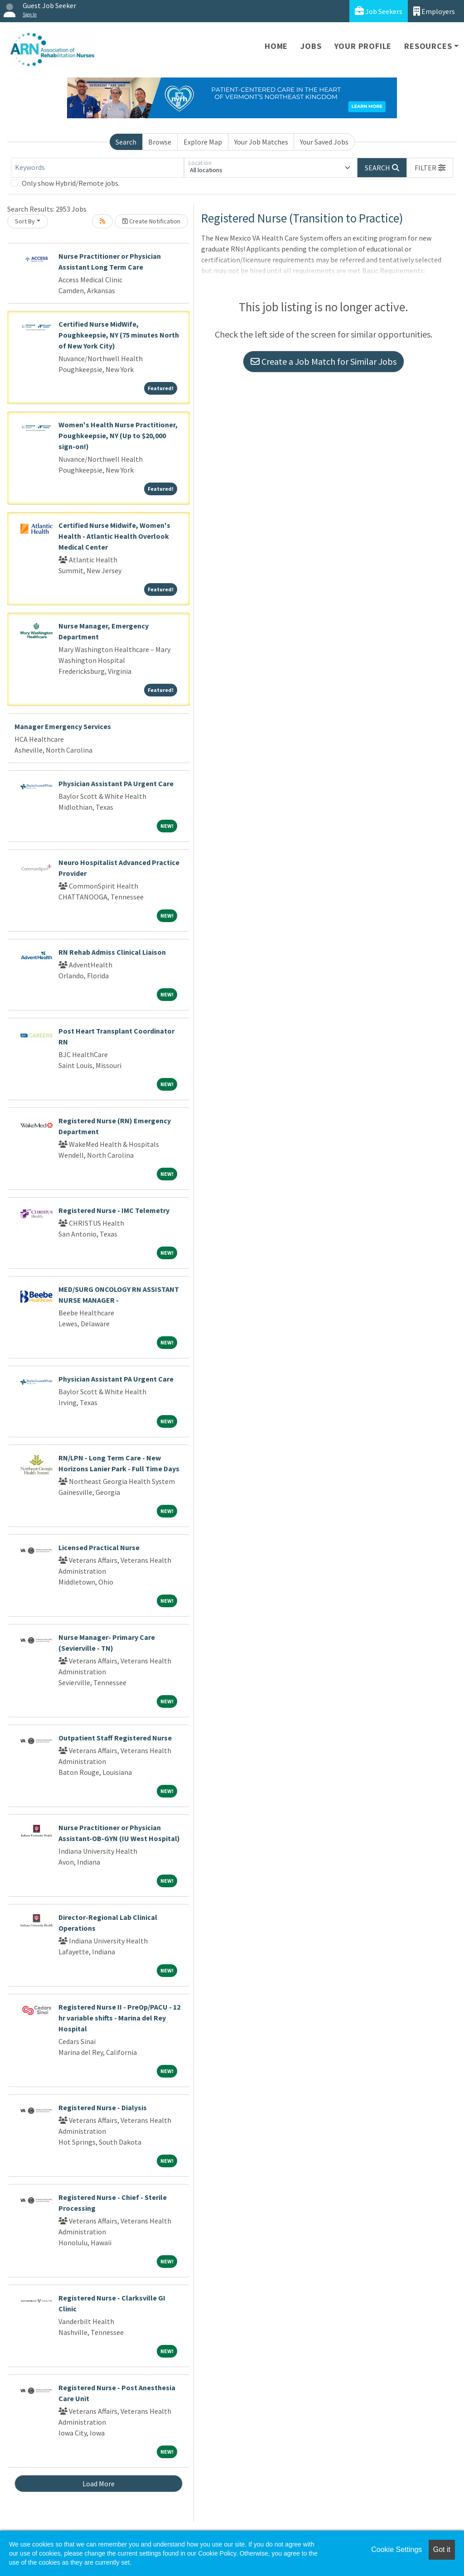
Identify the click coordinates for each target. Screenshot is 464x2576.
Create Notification (151, 221)
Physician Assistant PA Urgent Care (116, 783)
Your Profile (363, 46)
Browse (159, 141)
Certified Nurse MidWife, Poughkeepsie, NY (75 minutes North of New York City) (118, 334)
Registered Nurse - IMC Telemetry (113, 1210)
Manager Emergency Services (62, 726)
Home (276, 46)
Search (126, 141)
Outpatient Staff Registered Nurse (115, 1737)
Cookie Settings (396, 2549)
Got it (441, 2549)
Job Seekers (378, 11)
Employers (434, 11)
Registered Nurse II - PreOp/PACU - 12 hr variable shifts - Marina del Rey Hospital (119, 2017)
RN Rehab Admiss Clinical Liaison (112, 952)
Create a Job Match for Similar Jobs (323, 361)
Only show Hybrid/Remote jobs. (71, 183)
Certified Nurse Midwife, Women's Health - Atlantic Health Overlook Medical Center (114, 536)
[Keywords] (97, 168)
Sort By (25, 221)
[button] (430, 168)
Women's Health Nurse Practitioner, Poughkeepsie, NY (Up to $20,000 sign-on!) (118, 435)
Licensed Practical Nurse (99, 1547)
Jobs (310, 46)
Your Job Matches (261, 141)
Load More (98, 2483)
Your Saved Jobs (324, 141)
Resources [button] (428, 46)
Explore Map (203, 141)
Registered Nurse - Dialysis (102, 2107)
